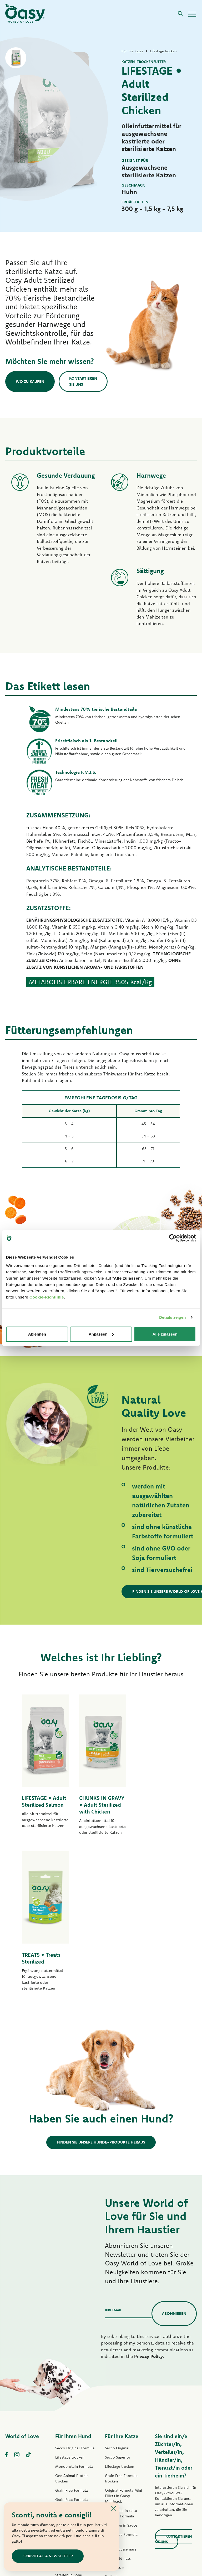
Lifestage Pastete (69, 2373)
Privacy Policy (148, 2206)
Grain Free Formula (71, 2340)
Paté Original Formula (73, 2364)
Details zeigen (172, 1317)
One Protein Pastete (72, 2383)
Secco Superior (117, 2307)
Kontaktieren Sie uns (84, 381)
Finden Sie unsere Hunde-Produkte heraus (101, 1992)
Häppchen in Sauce (121, 2375)
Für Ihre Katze (121, 2286)
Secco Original (117, 2298)
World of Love (22, 2286)
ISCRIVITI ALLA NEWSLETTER (48, 2555)
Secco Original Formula (75, 2298)
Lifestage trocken (69, 2307)
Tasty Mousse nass (120, 2399)
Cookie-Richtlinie (46, 1297)
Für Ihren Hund (73, 2286)
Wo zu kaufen (30, 381)
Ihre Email (113, 2160)
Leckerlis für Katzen (121, 2473)
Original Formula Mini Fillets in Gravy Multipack (123, 2346)
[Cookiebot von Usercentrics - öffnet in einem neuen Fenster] (173, 1238)
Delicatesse (114, 2417)
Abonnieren (174, 2163)
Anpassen (101, 1334)
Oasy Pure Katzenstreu (124, 2482)
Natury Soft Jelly (69, 2434)
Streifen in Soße (68, 2425)
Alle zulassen (165, 1334)
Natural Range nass (71, 2443)
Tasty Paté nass (68, 2416)
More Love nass (118, 2463)
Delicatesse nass (119, 2427)
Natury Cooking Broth (123, 2445)
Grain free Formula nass (75, 2406)
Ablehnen (37, 1334)
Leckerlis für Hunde (71, 2452)
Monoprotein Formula (74, 2316)
